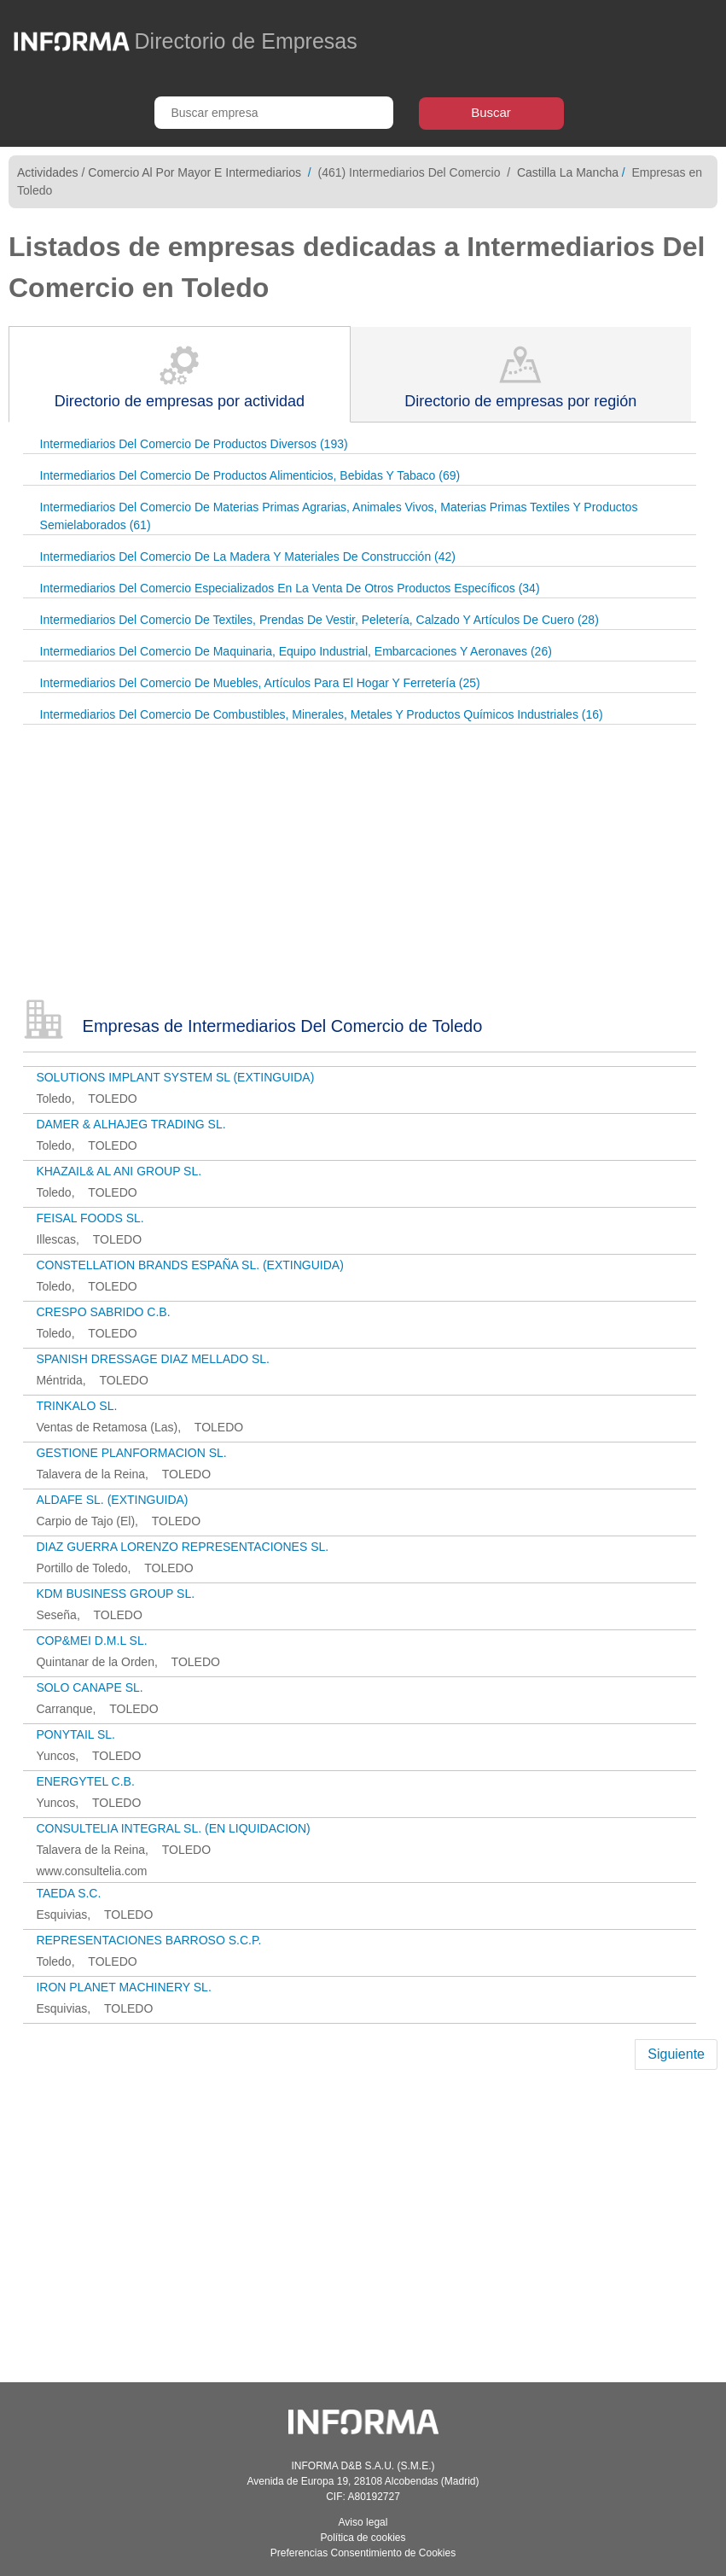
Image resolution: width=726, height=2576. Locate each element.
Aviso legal (363, 2522)
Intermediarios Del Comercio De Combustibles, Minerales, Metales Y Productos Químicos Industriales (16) (321, 714)
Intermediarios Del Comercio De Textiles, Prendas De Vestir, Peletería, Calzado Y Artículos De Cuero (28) (319, 620)
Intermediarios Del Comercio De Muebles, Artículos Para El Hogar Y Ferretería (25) (260, 683)
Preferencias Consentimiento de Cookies (363, 2553)
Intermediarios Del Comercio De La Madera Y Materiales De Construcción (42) (248, 556)
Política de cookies (362, 2538)
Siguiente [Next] (676, 2054)
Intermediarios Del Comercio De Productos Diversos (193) (194, 444)
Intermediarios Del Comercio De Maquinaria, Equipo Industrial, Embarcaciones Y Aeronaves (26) (296, 651)
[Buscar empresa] (273, 112)
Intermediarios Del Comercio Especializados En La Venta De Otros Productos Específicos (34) (290, 588)
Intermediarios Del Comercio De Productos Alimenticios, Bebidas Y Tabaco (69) (250, 475)
